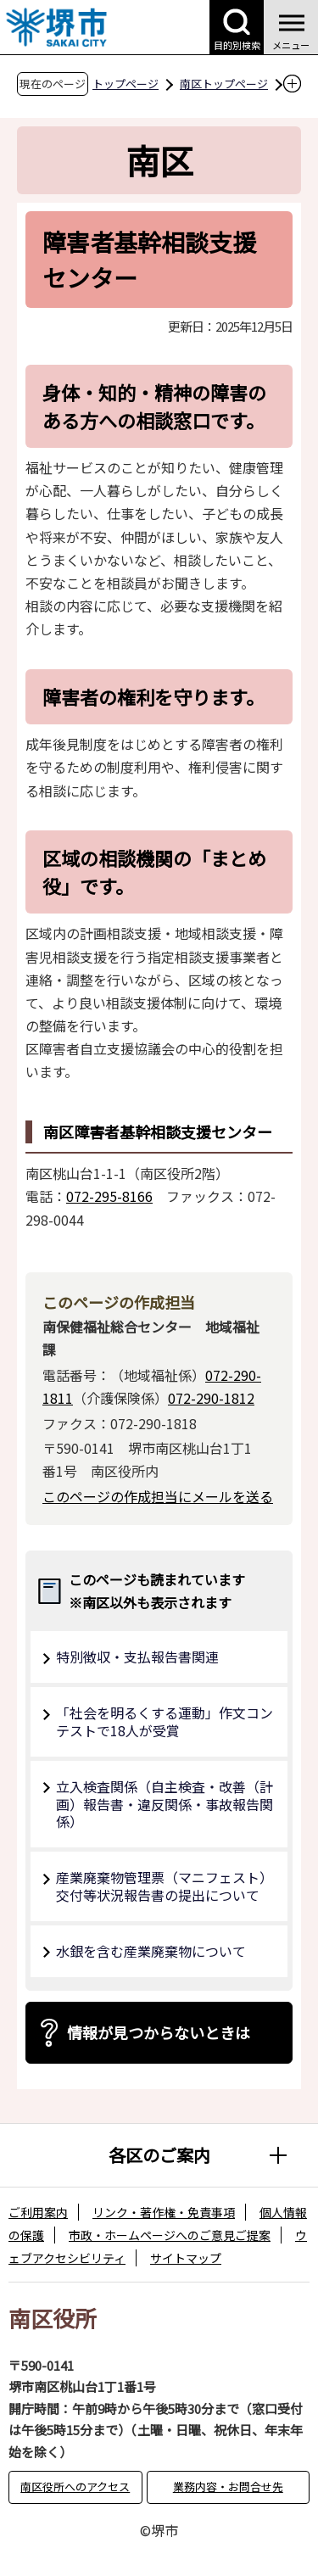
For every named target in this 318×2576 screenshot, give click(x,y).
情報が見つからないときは (158, 2032)
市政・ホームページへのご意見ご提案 (170, 2235)
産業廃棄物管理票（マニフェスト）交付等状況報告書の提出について (164, 1886)
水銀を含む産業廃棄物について (151, 1951)
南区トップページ (224, 83)
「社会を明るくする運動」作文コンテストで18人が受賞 (164, 1721)
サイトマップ (185, 2257)
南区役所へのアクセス (75, 2486)
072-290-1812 (211, 1398)
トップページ (125, 83)
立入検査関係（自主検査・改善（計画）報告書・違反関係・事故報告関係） (164, 1804)
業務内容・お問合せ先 (228, 2486)
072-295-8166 (109, 1196)
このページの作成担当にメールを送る (157, 1496)
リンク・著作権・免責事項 (163, 2212)
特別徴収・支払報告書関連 (137, 1656)
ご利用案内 (38, 2212)
